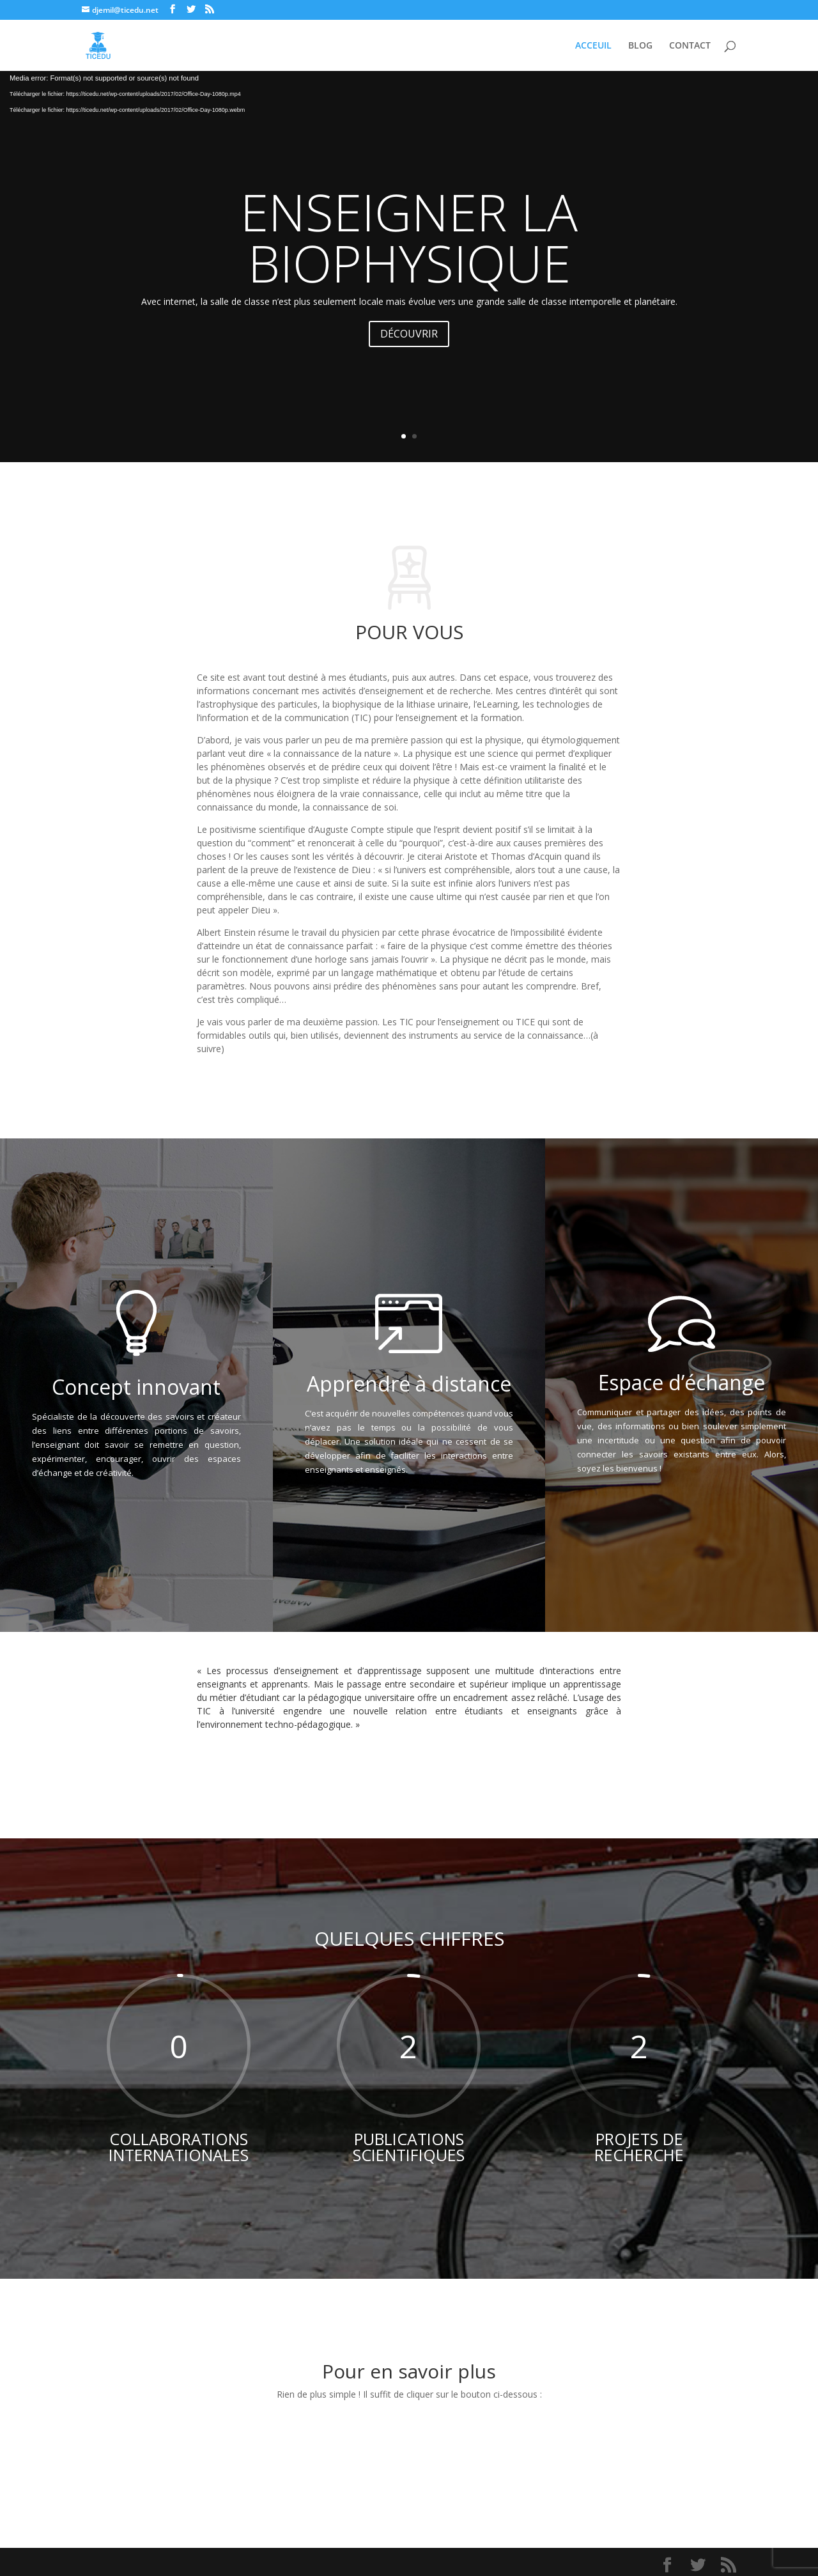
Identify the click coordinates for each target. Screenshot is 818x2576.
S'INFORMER (409, 2448)
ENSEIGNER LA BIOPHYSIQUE (409, 236)
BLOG (640, 46)
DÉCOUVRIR (409, 334)
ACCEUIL (593, 46)
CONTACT (690, 46)
